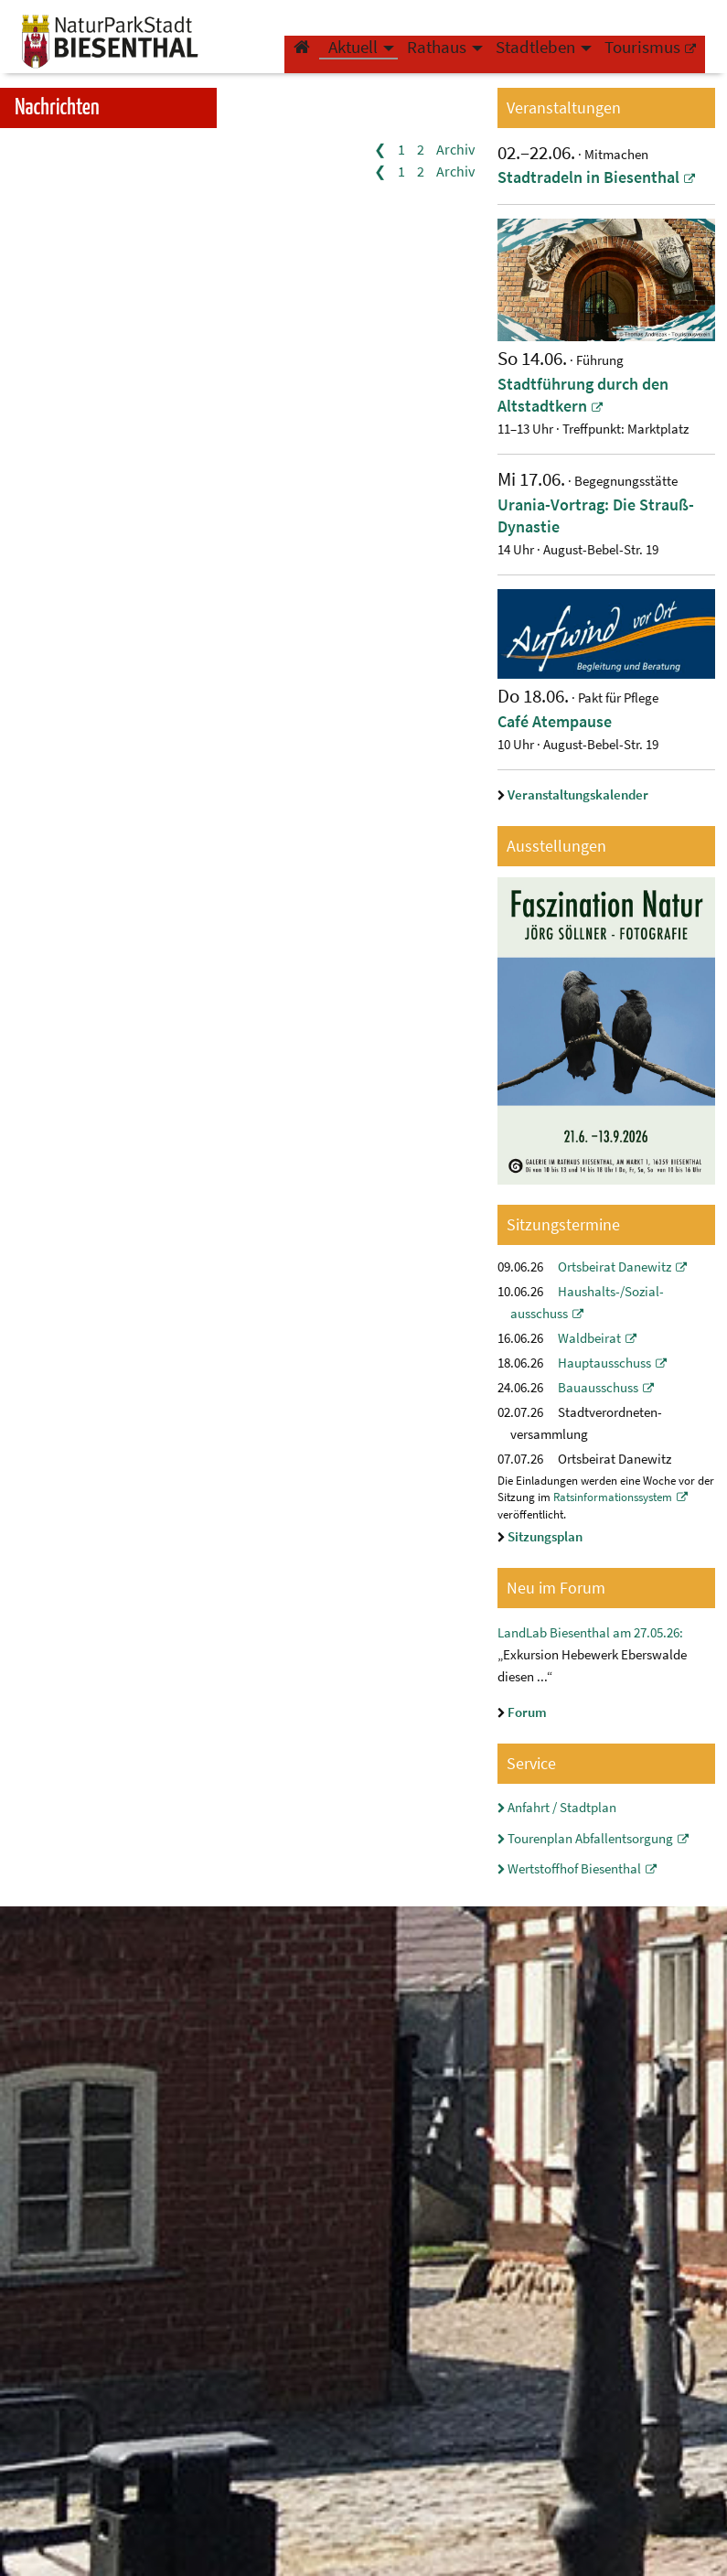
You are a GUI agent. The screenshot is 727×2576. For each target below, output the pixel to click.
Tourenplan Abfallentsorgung (590, 1838)
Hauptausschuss (604, 1363)
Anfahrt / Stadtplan (562, 1807)
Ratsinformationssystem (612, 1497)
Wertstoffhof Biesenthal (574, 1869)
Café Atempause (554, 722)
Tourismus (642, 60)
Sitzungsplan (545, 1537)
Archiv (455, 149)
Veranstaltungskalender (578, 795)
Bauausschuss (598, 1387)
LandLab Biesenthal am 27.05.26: (590, 1633)
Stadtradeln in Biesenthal (588, 177)
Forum (527, 1712)
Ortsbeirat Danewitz (614, 1267)
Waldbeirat (589, 1338)
